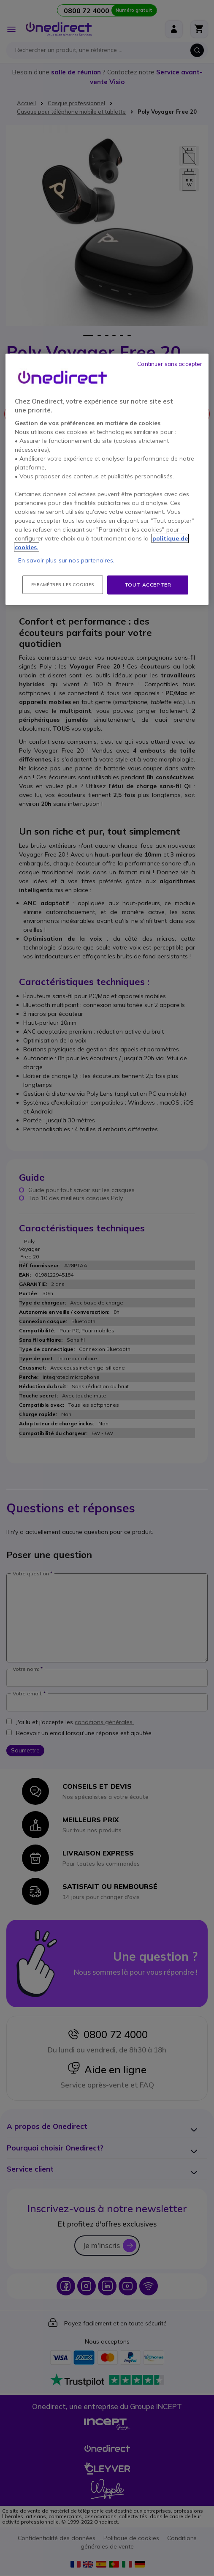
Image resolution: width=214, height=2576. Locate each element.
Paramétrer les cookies (62, 584)
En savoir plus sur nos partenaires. (66, 560)
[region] (107, 479)
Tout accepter (148, 584)
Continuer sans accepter (169, 363)
